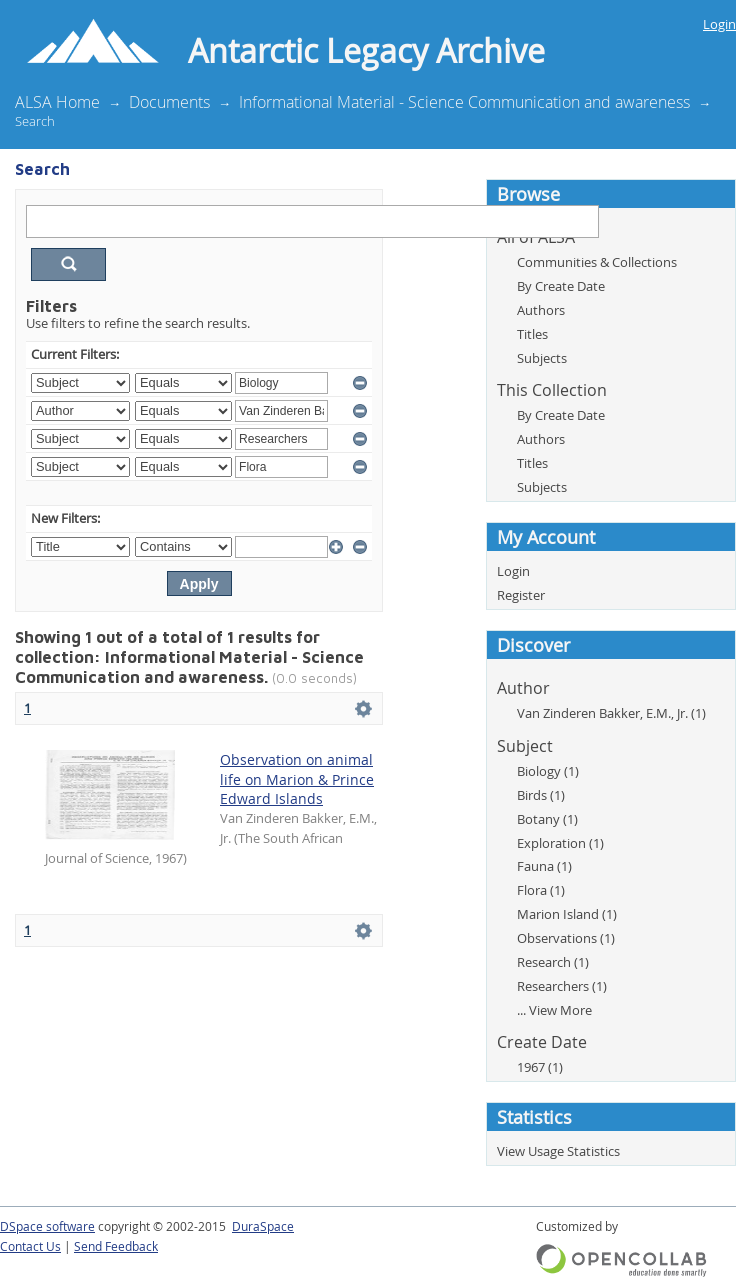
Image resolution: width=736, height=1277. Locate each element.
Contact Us (30, 1246)
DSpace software (47, 1226)
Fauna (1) (544, 866)
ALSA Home (57, 102)
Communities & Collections (597, 262)
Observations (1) (566, 938)
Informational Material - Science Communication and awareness (464, 102)
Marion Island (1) (567, 914)
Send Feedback (116, 1246)
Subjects (542, 358)
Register (521, 595)
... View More (554, 1010)
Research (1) (553, 962)
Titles (532, 334)
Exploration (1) (560, 843)
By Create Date (561, 286)
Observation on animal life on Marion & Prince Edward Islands (297, 779)
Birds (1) (541, 795)
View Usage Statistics (558, 1151)
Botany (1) (547, 819)
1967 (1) (540, 1067)
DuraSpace (263, 1226)
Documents (169, 102)
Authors (541, 310)
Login (719, 24)
